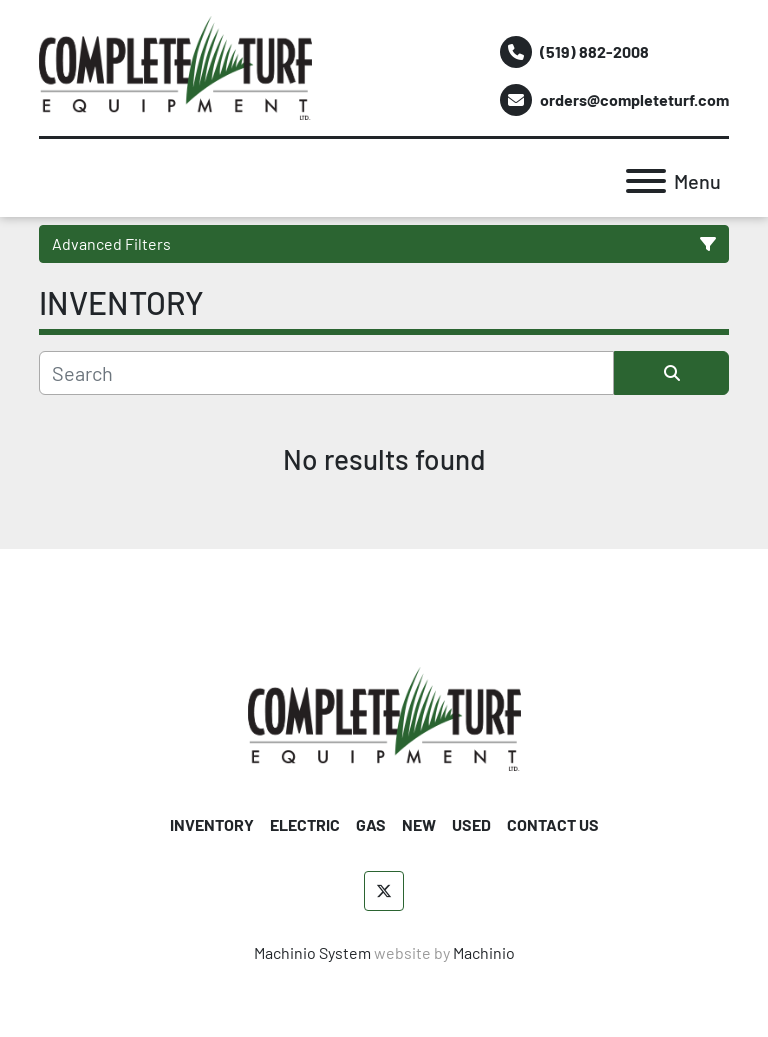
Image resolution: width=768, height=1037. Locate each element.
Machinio (484, 952)
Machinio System (312, 952)
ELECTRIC (305, 824)
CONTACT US (553, 824)
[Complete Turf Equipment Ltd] (384, 716)
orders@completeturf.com (634, 99)
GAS (371, 824)
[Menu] (646, 181)
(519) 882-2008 (594, 51)
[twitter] (384, 891)
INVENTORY (212, 824)
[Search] (326, 373)
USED (471, 824)
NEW (419, 824)
